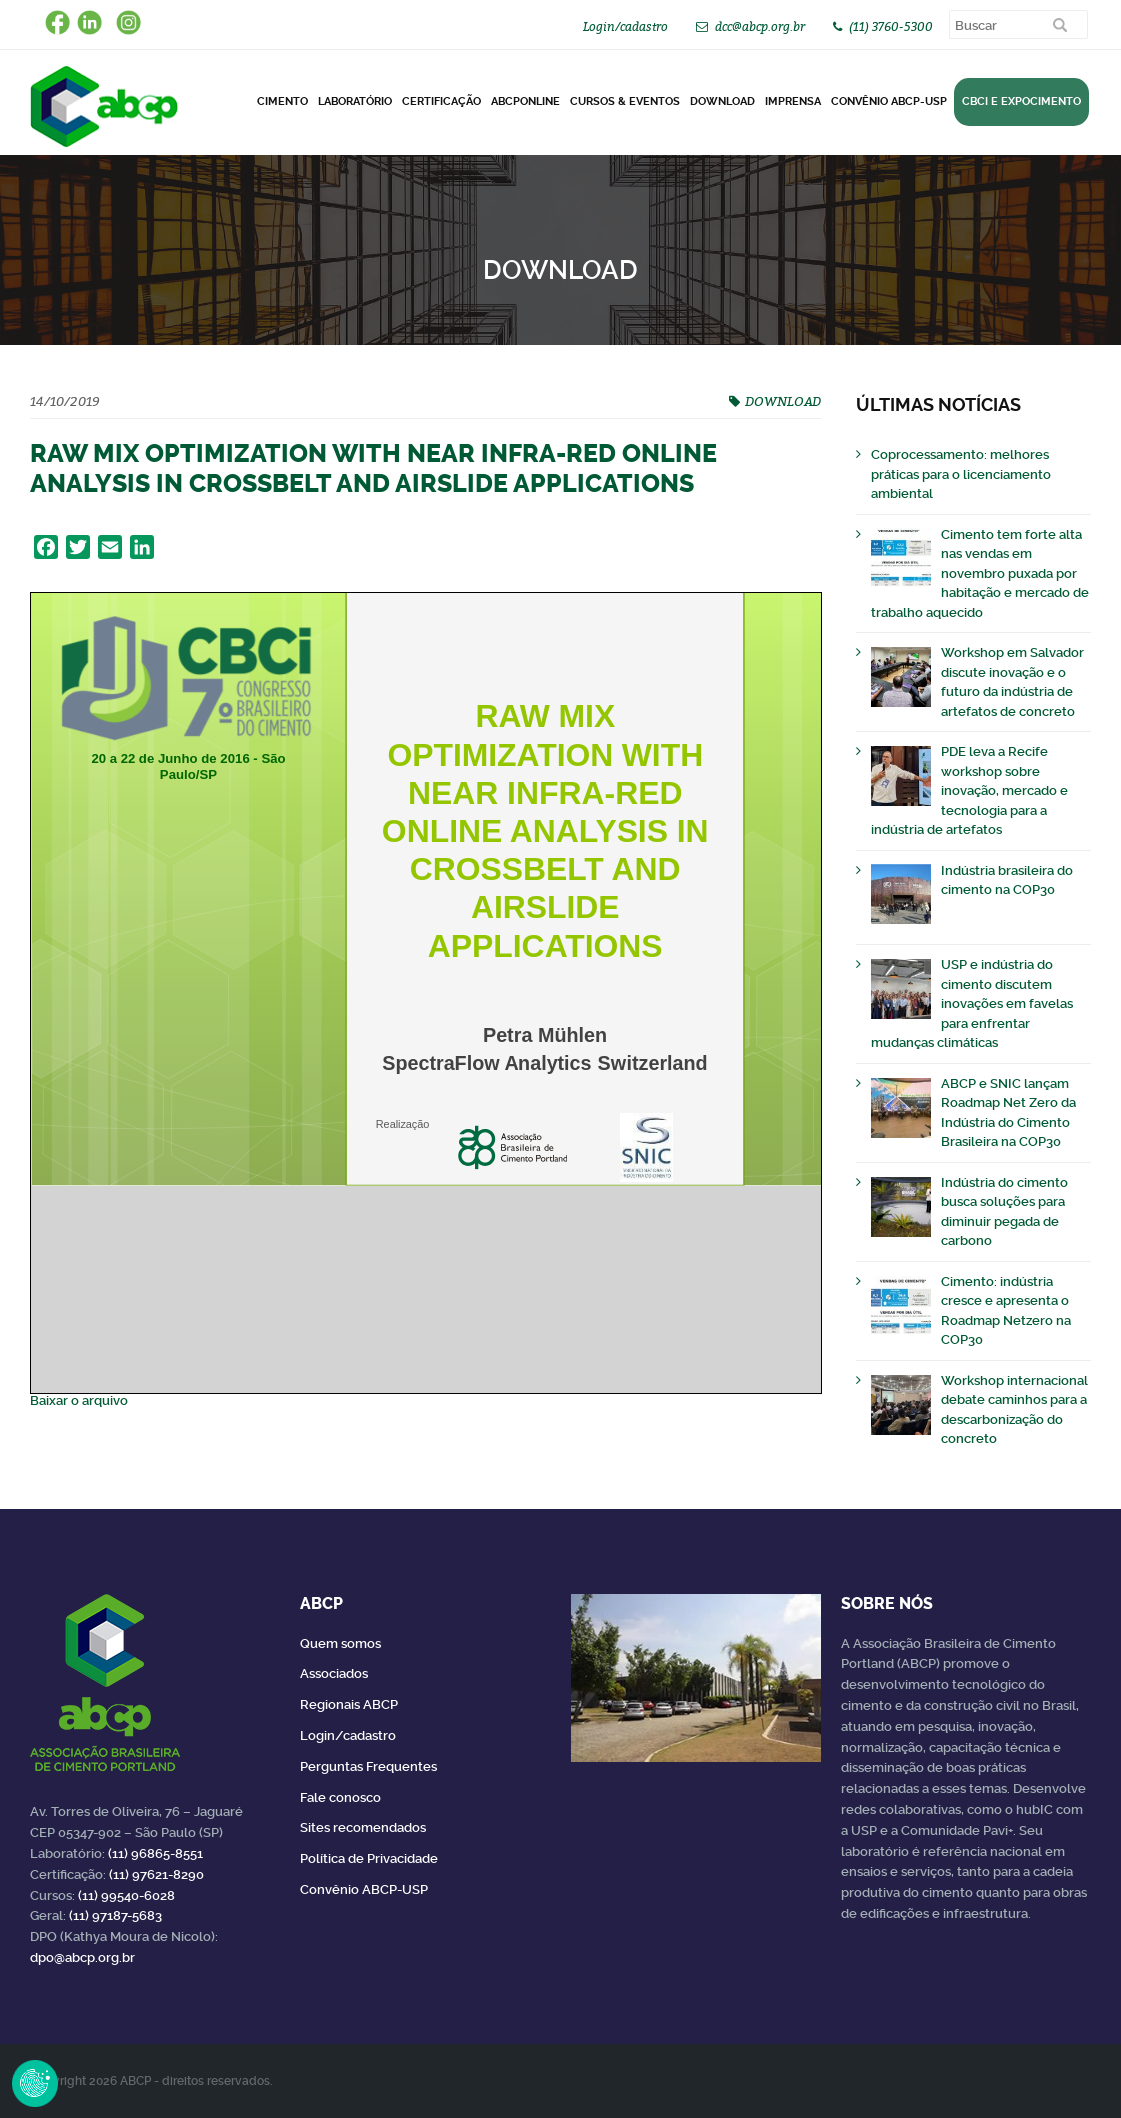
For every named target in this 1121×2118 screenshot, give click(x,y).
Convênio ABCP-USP (889, 101)
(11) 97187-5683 (115, 1915)
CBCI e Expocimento (1021, 101)
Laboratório (355, 101)
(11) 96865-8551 (155, 1853)
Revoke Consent (35, 2083)
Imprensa (793, 101)
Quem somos (340, 1643)
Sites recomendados (363, 1827)
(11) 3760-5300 (891, 26)
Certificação (441, 101)
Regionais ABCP (349, 1704)
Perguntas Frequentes (368, 1766)
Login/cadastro (625, 26)
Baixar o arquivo (79, 1400)
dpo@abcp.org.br (82, 1957)
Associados (334, 1673)
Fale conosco (340, 1797)
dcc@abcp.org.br (760, 26)
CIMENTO (282, 101)
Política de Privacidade (369, 1858)
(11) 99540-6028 (126, 1895)
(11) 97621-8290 (156, 1874)
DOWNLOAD (722, 101)
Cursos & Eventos (625, 101)
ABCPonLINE (525, 101)
